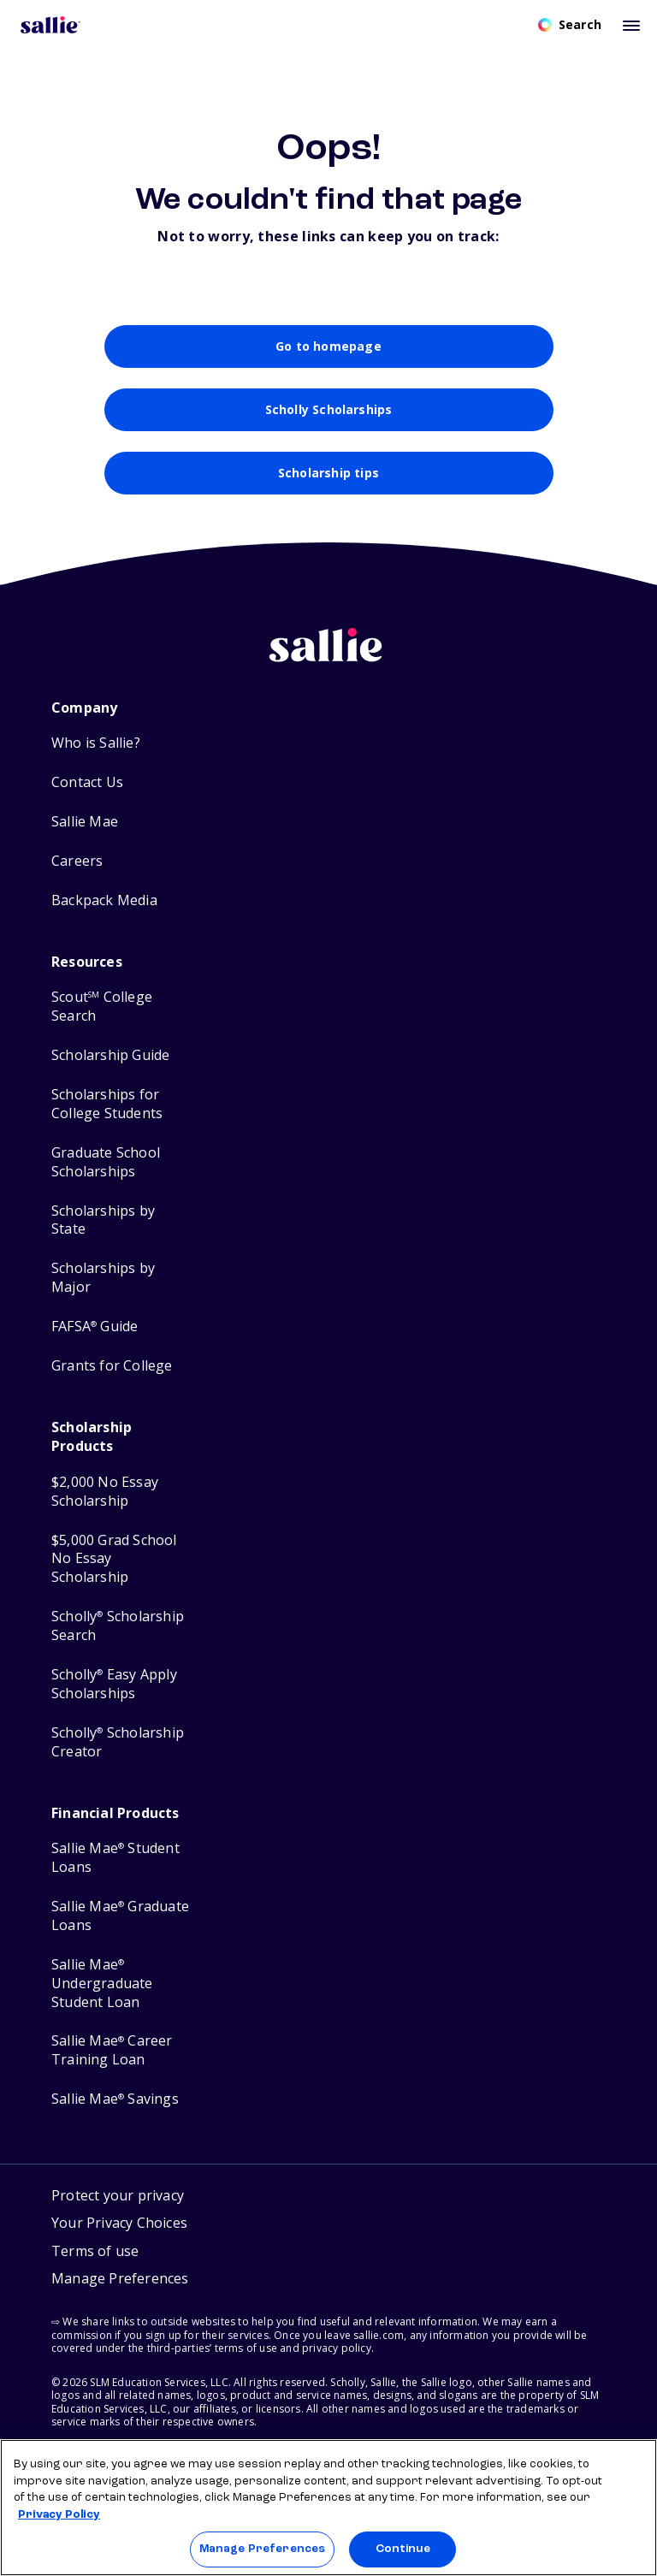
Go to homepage (328, 358)
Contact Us (87, 793)
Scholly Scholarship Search (117, 1637)
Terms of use (95, 2262)
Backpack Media (104, 912)
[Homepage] (50, 24)
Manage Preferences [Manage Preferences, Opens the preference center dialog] (262, 2549)
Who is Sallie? (95, 754)
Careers (77, 872)
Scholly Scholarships (329, 420)
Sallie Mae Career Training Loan (112, 2062)
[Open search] (569, 24)
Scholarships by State (103, 1231)
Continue (403, 2549)
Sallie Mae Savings (115, 2110)
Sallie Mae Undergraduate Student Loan (102, 1994)
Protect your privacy (117, 2206)
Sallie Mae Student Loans (115, 1869)
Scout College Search (101, 1017)
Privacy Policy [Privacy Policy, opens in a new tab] (59, 2514)
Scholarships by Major (103, 1288)
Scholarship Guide (110, 1066)
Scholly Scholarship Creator (117, 1753)
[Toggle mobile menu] (631, 25)
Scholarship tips (328, 484)
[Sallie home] (328, 670)
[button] (120, 2292)
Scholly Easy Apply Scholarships (114, 1695)
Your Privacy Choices (119, 2233)
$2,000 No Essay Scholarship (104, 1502)
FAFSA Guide (94, 1338)
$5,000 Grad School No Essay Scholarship (114, 1570)
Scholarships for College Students (107, 1115)
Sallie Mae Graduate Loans (120, 1927)
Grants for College (112, 1377)
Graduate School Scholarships (105, 1173)
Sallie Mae (84, 833)
